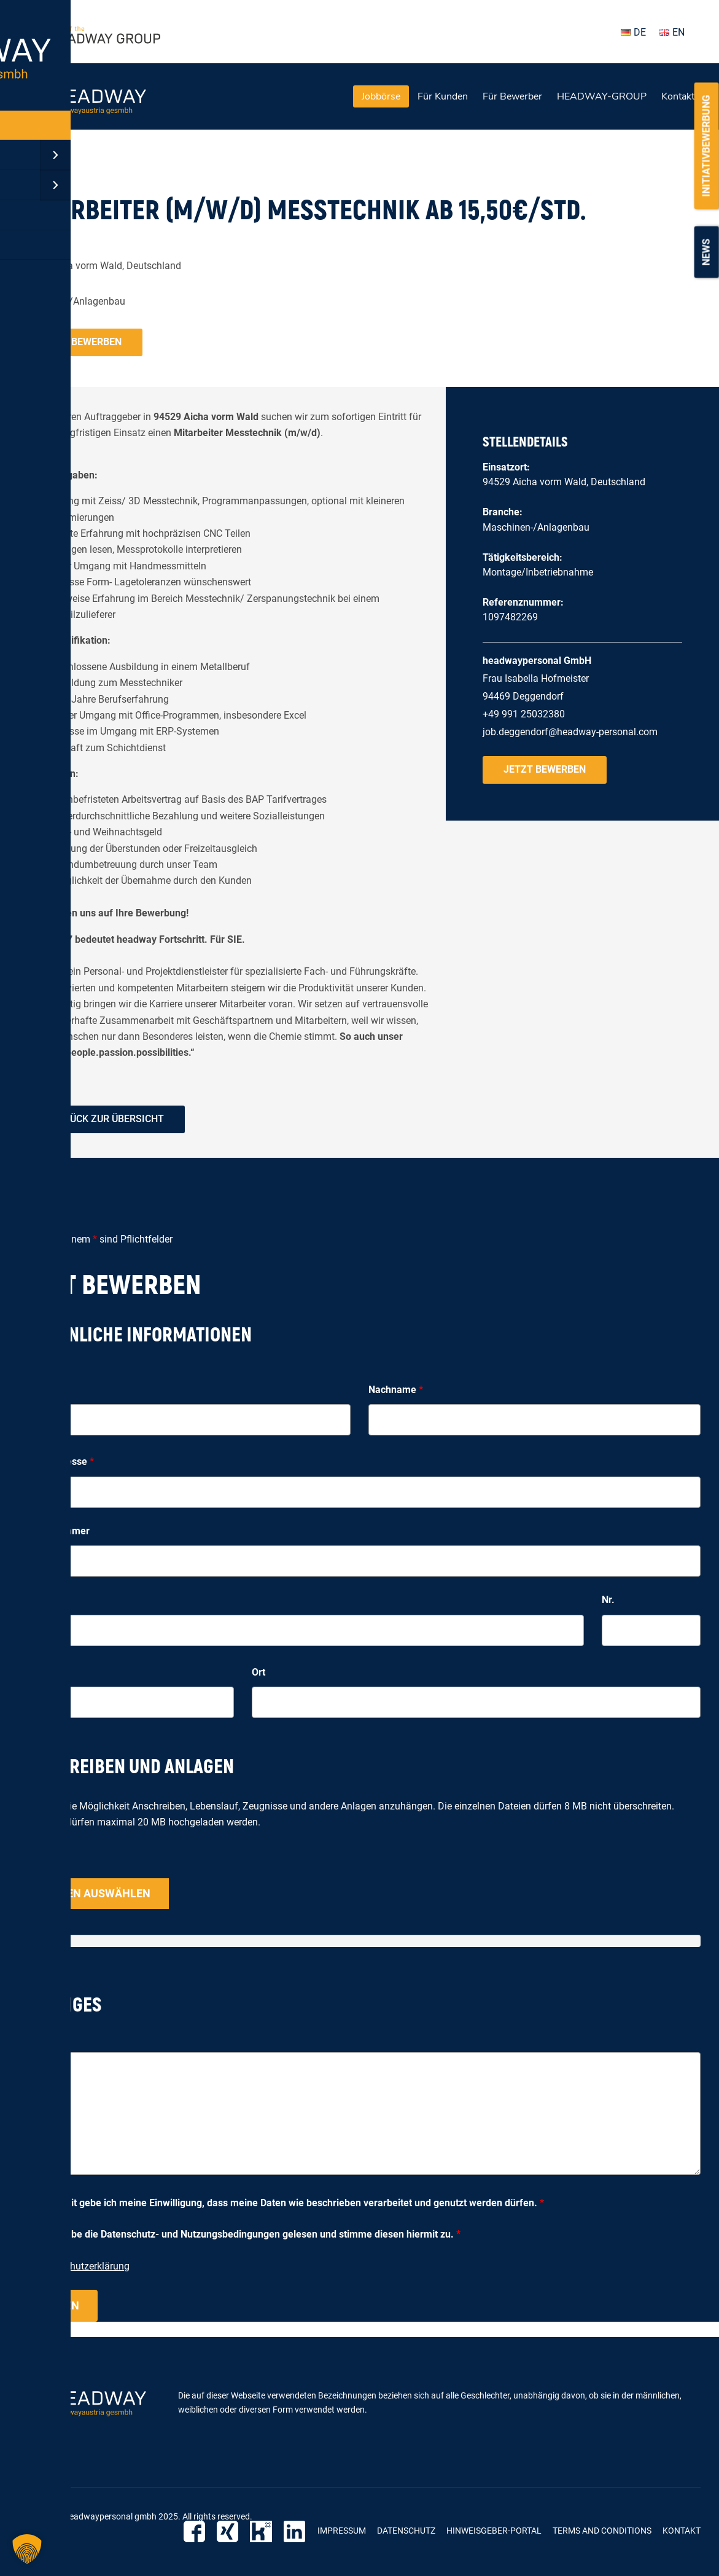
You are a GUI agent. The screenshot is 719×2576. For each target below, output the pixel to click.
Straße (33, 1600)
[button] (27, 2549)
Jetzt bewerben (80, 342)
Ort (258, 1672)
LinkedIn (296, 2531)
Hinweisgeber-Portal (494, 2530)
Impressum (341, 2530)
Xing (233, 2531)
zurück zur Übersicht (108, 1119)
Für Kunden (443, 96)
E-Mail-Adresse (56, 1461)
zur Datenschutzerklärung (74, 2266)
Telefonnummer (54, 1531)
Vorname (42, 1389)
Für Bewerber (512, 96)
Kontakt (677, 96)
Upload (34, 1863)
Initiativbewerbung (706, 146)
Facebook (202, 2531)
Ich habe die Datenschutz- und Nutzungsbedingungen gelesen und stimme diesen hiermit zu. (252, 2234)
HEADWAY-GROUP (602, 96)
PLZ (27, 1672)
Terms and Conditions (602, 2530)
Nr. (608, 1600)
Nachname (395, 1389)
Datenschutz (406, 2530)
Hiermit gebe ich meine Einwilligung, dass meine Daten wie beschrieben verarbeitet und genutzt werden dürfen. (294, 2203)
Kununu (265, 2531)
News (706, 251)
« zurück (36, 168)
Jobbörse (381, 96)
